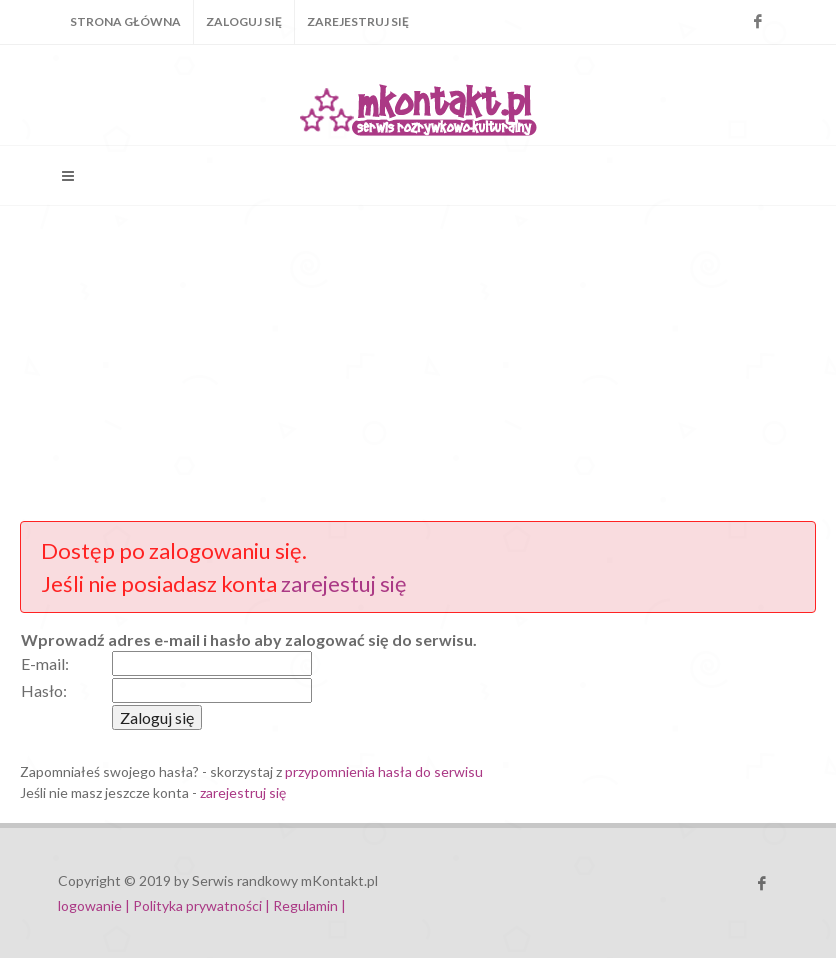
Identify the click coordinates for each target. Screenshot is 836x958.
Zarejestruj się (358, 21)
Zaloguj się (244, 21)
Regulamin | (309, 905)
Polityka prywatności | (201, 905)
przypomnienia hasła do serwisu (384, 771)
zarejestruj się (243, 792)
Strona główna (125, 21)
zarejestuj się (344, 583)
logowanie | (95, 905)
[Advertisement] (418, 361)
